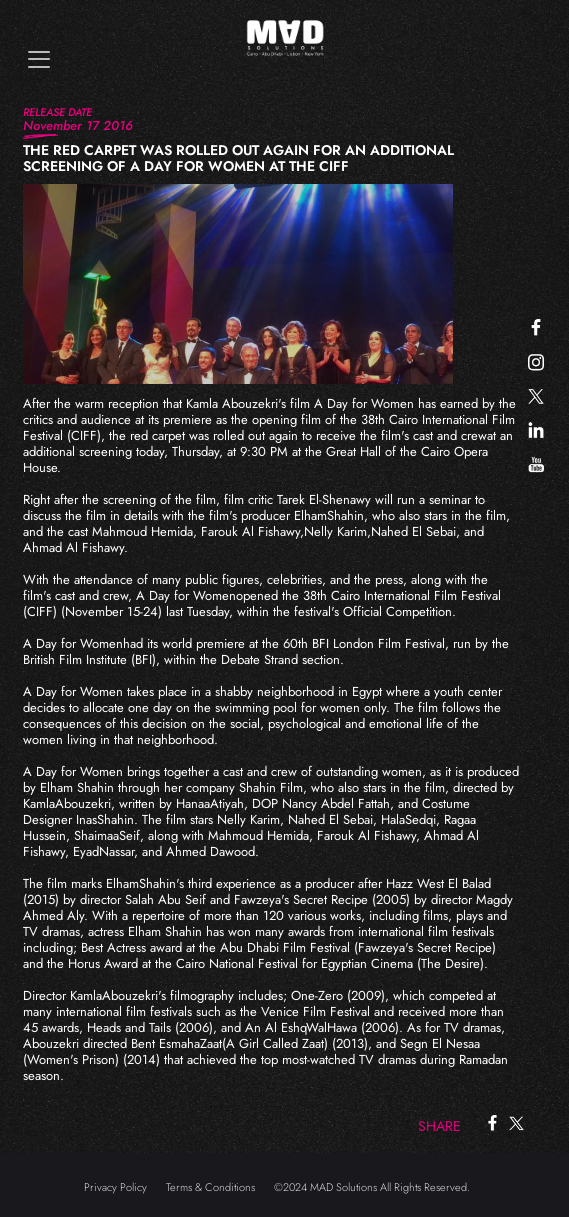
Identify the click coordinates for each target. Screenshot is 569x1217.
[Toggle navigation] (39, 59)
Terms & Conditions (210, 1187)
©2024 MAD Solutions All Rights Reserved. (372, 1187)
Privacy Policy (115, 1187)
